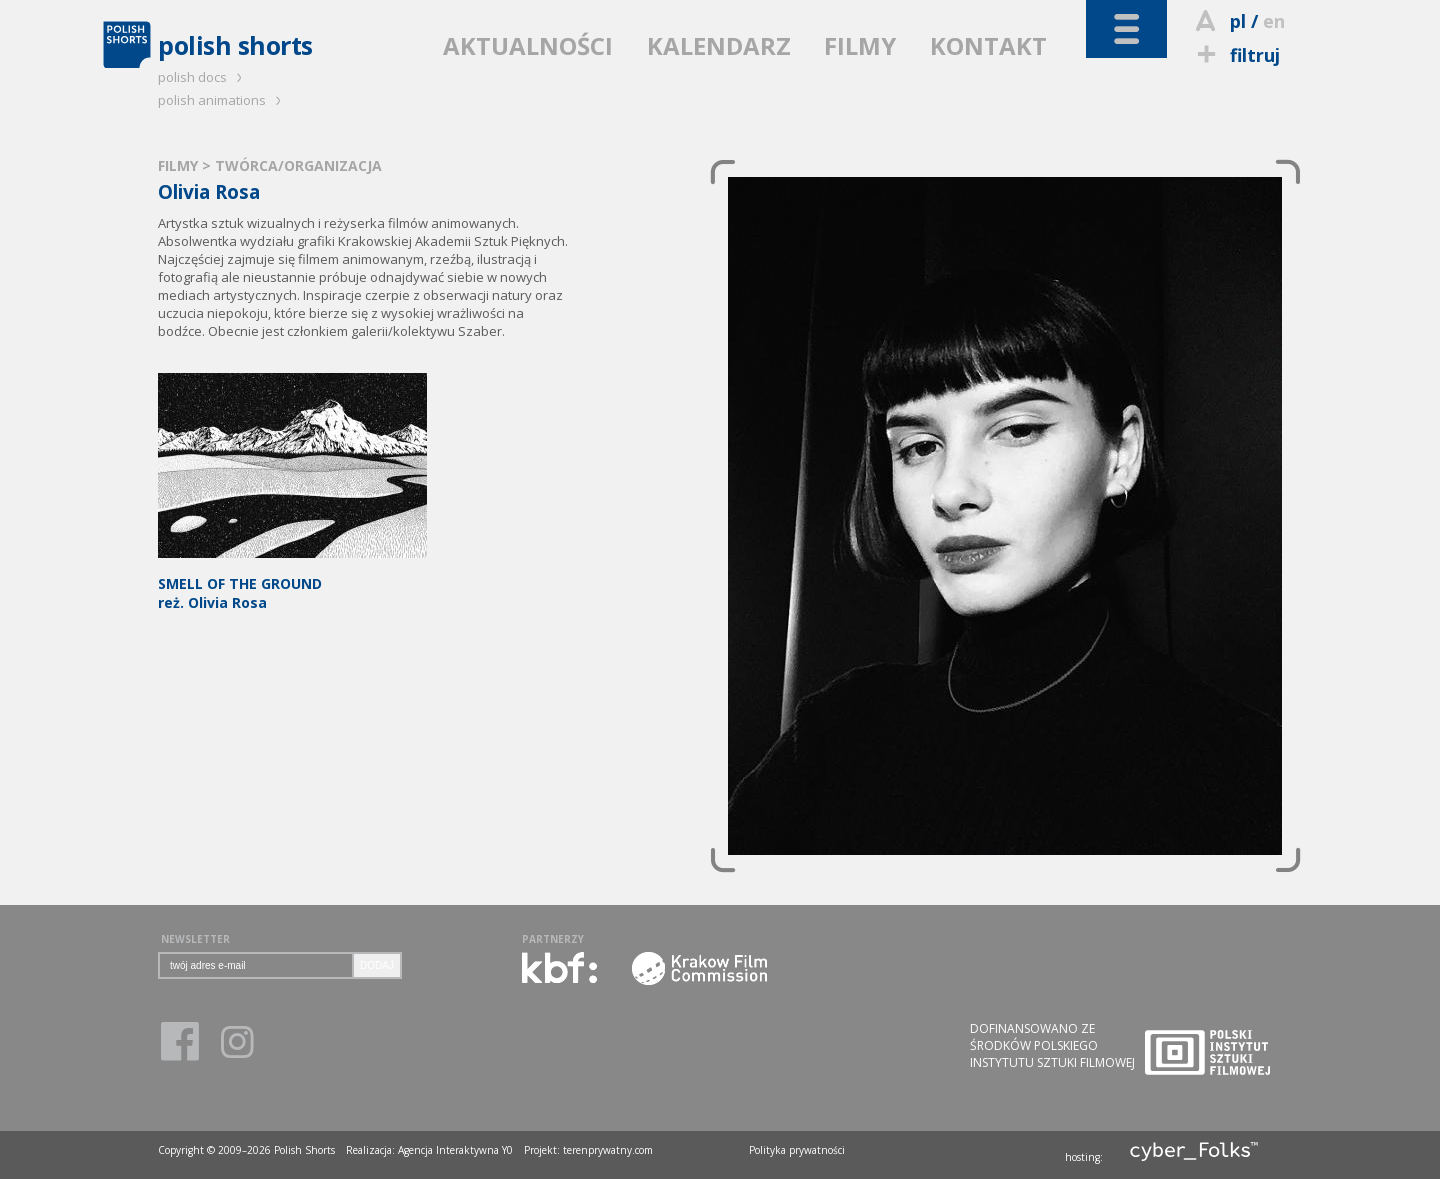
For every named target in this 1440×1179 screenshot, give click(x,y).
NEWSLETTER (195, 939)
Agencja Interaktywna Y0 (455, 1150)
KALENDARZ (719, 45)
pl (1238, 21)
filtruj (1235, 55)
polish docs (203, 77)
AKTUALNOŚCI (528, 45)
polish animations (222, 100)
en (1274, 21)
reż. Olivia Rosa (292, 583)
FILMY (860, 45)
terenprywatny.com (608, 1150)
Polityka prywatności (797, 1150)
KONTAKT (988, 45)
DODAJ (377, 965)
